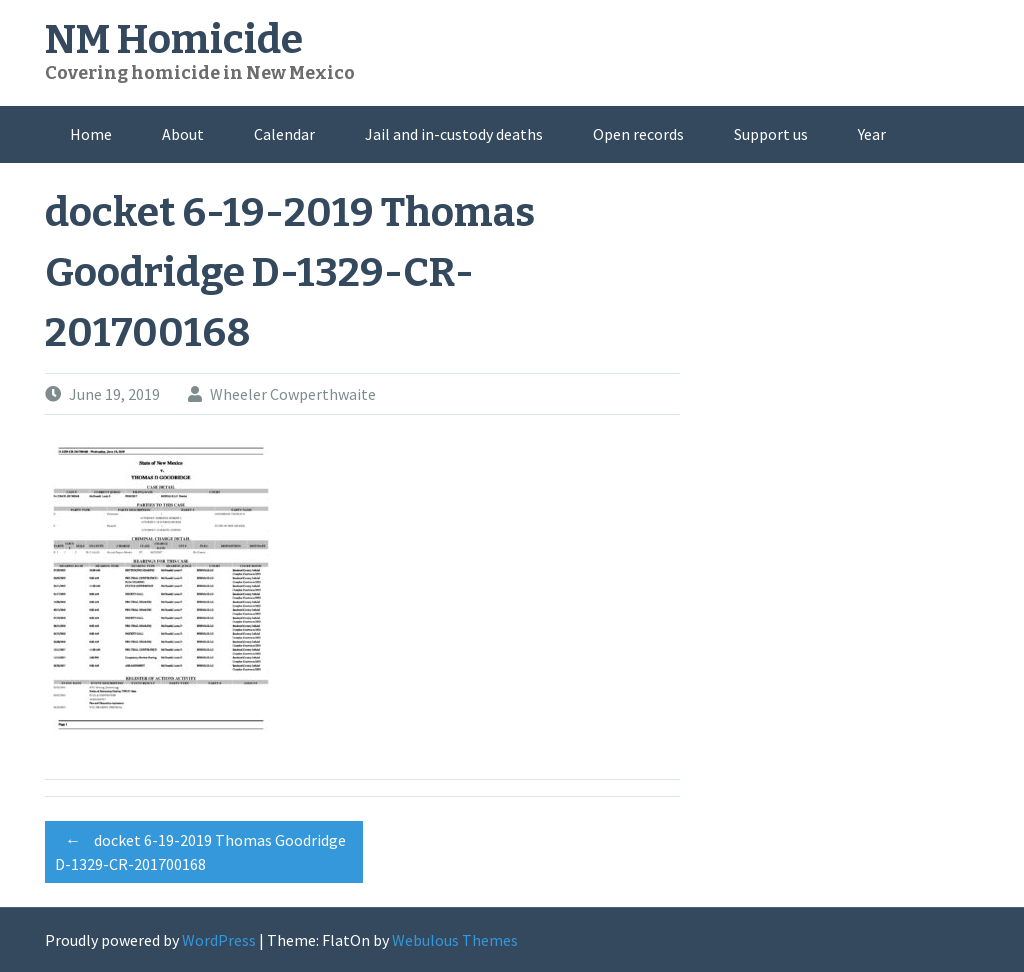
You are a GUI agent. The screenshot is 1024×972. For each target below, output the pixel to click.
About (183, 134)
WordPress (219, 940)
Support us (771, 134)
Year (872, 134)
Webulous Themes (455, 940)
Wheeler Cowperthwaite (293, 394)
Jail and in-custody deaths (454, 134)
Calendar (284, 134)
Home (91, 134)
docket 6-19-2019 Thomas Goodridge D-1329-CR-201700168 (200, 849)
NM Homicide (174, 40)
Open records (638, 134)
